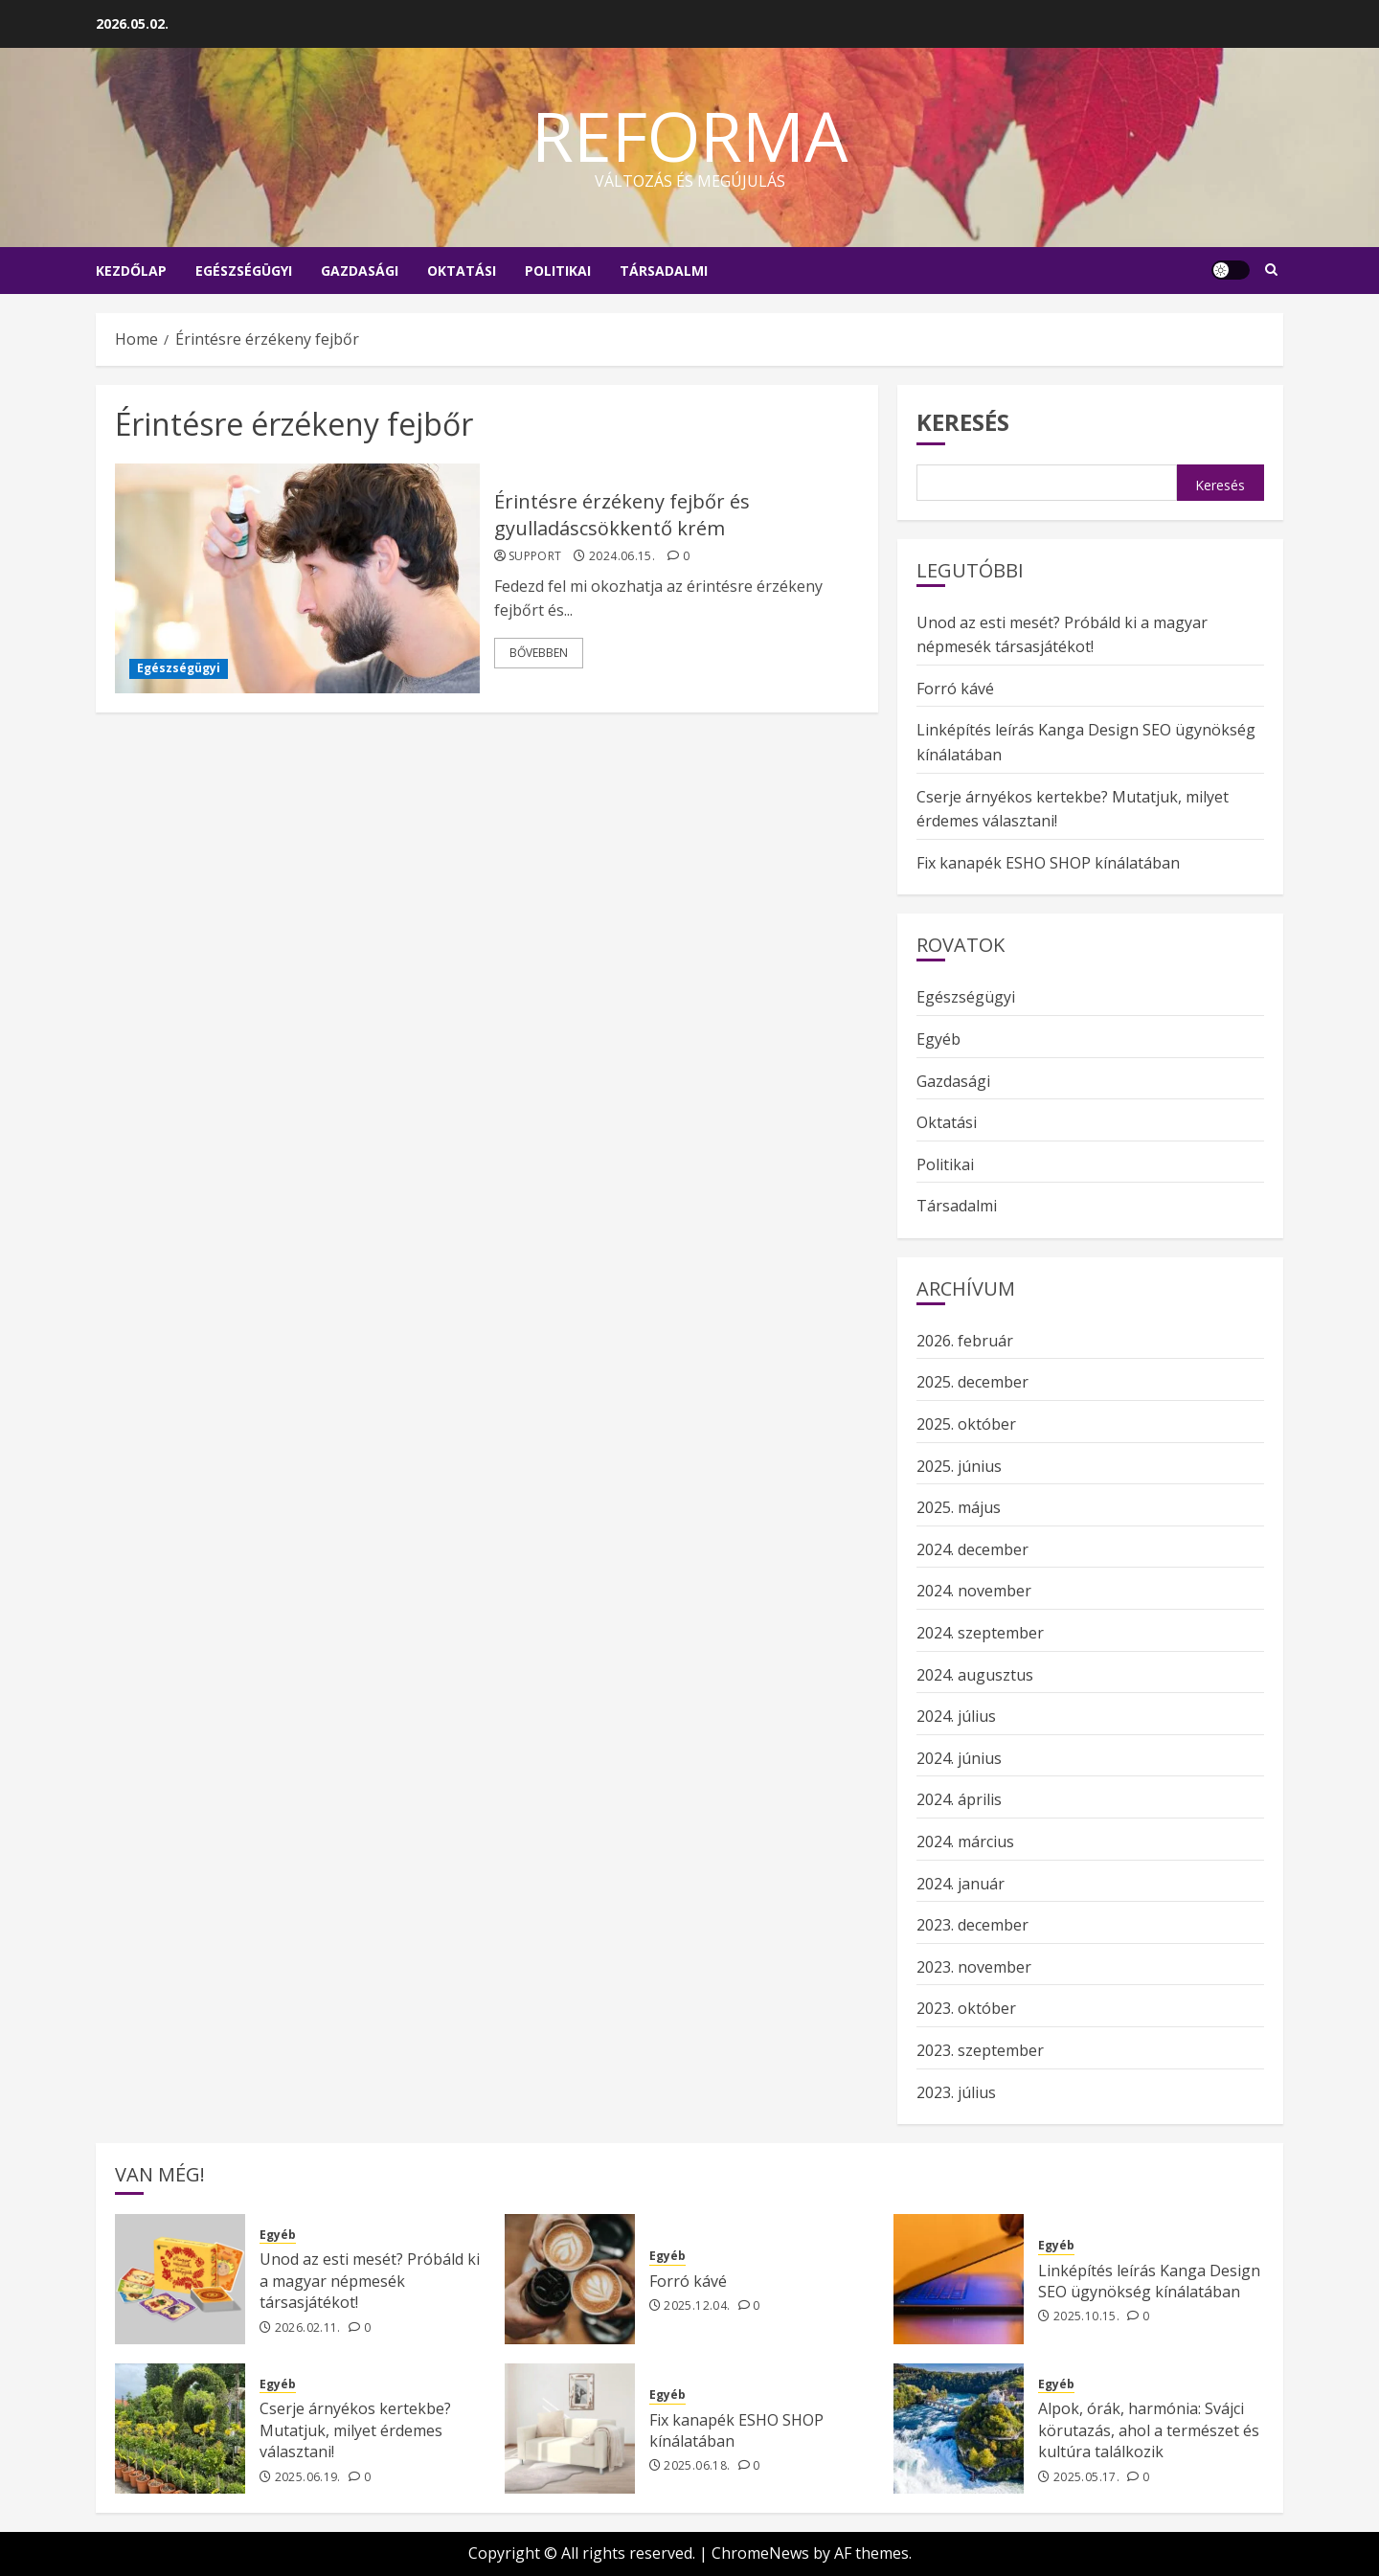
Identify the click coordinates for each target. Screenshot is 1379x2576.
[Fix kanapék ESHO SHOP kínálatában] (570, 2428)
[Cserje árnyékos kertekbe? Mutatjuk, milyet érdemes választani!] (180, 2428)
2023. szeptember (980, 2050)
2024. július (956, 1716)
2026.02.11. (308, 2328)
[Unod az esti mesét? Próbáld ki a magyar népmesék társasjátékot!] (180, 2279)
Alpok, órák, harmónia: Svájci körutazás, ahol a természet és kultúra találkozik (1148, 2430)
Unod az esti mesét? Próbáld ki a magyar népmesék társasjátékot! (370, 2280)
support (535, 556)
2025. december (972, 1381)
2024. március (965, 1841)
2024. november (973, 1590)
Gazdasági (359, 270)
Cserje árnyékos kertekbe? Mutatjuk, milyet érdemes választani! (355, 2430)
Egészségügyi (243, 270)
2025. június (959, 1466)
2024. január (960, 1883)
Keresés (962, 422)
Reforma (689, 135)
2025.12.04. (697, 2306)
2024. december (972, 1549)
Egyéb (938, 1039)
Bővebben (538, 652)
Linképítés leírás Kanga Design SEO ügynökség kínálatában (1149, 2281)
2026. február (964, 1340)
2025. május (958, 1507)
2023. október (966, 2008)
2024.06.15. (622, 556)
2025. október (966, 1424)
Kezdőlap (131, 270)
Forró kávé (955, 688)
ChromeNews (760, 2553)
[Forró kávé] (570, 2279)
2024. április (959, 1799)
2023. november (973, 1966)
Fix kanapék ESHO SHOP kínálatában (1048, 862)
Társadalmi (664, 270)
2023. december (972, 1924)
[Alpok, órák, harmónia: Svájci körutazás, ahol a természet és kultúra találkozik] (958, 2428)
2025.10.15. (1086, 2316)
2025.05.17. (1086, 2477)
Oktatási (461, 270)
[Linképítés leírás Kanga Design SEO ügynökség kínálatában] (958, 2279)
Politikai (558, 270)
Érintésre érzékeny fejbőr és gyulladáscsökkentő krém (622, 514)
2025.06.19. (308, 2477)
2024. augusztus (974, 1674)
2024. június (959, 1758)
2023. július (956, 2092)
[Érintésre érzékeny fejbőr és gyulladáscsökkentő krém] (297, 578)
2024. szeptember (980, 1632)
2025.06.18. (697, 2466)
